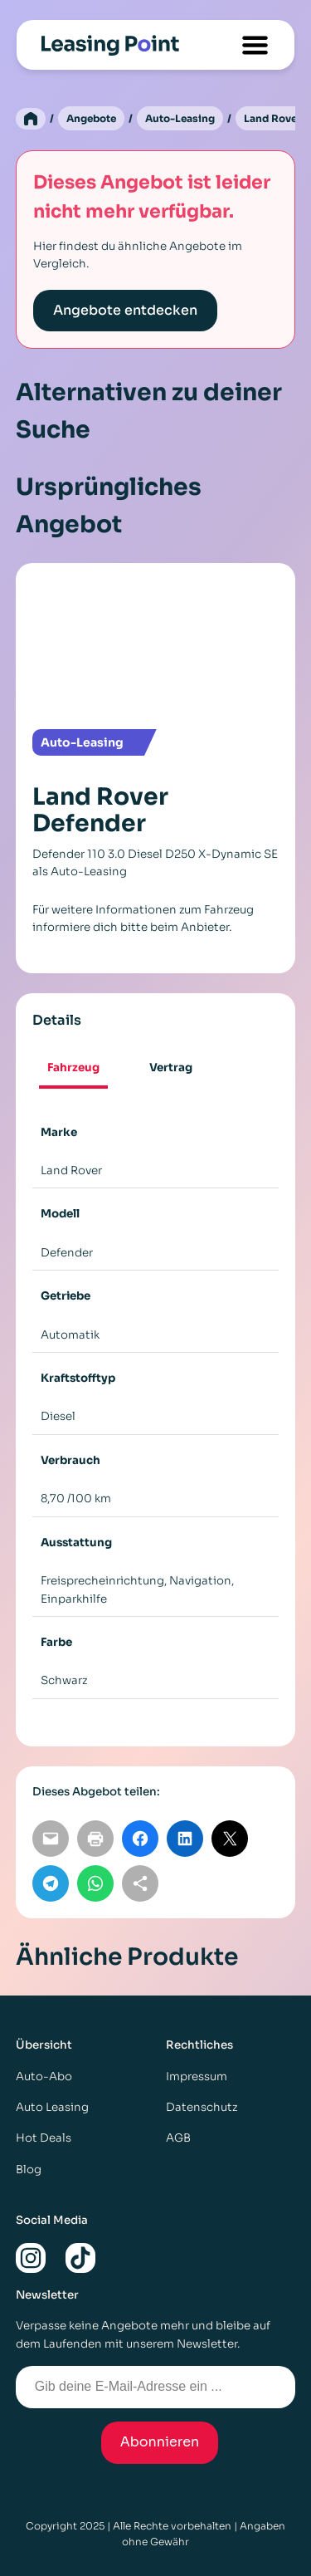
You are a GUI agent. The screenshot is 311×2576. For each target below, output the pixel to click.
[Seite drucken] (95, 1838)
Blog (28, 2169)
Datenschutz (201, 2107)
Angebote (91, 118)
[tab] (73, 1069)
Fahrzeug (73, 1067)
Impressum (196, 2076)
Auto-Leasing (180, 118)
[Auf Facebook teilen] (140, 1838)
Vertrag (170, 1067)
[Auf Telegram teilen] (50, 1883)
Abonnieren (160, 2442)
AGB (178, 2138)
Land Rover (272, 118)
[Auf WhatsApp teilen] (95, 1883)
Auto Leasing (52, 2107)
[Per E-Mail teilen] (50, 1838)
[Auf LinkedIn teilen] (185, 1838)
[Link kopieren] (140, 1883)
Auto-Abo (44, 2076)
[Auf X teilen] (229, 1838)
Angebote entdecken (125, 310)
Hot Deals (43, 2138)
